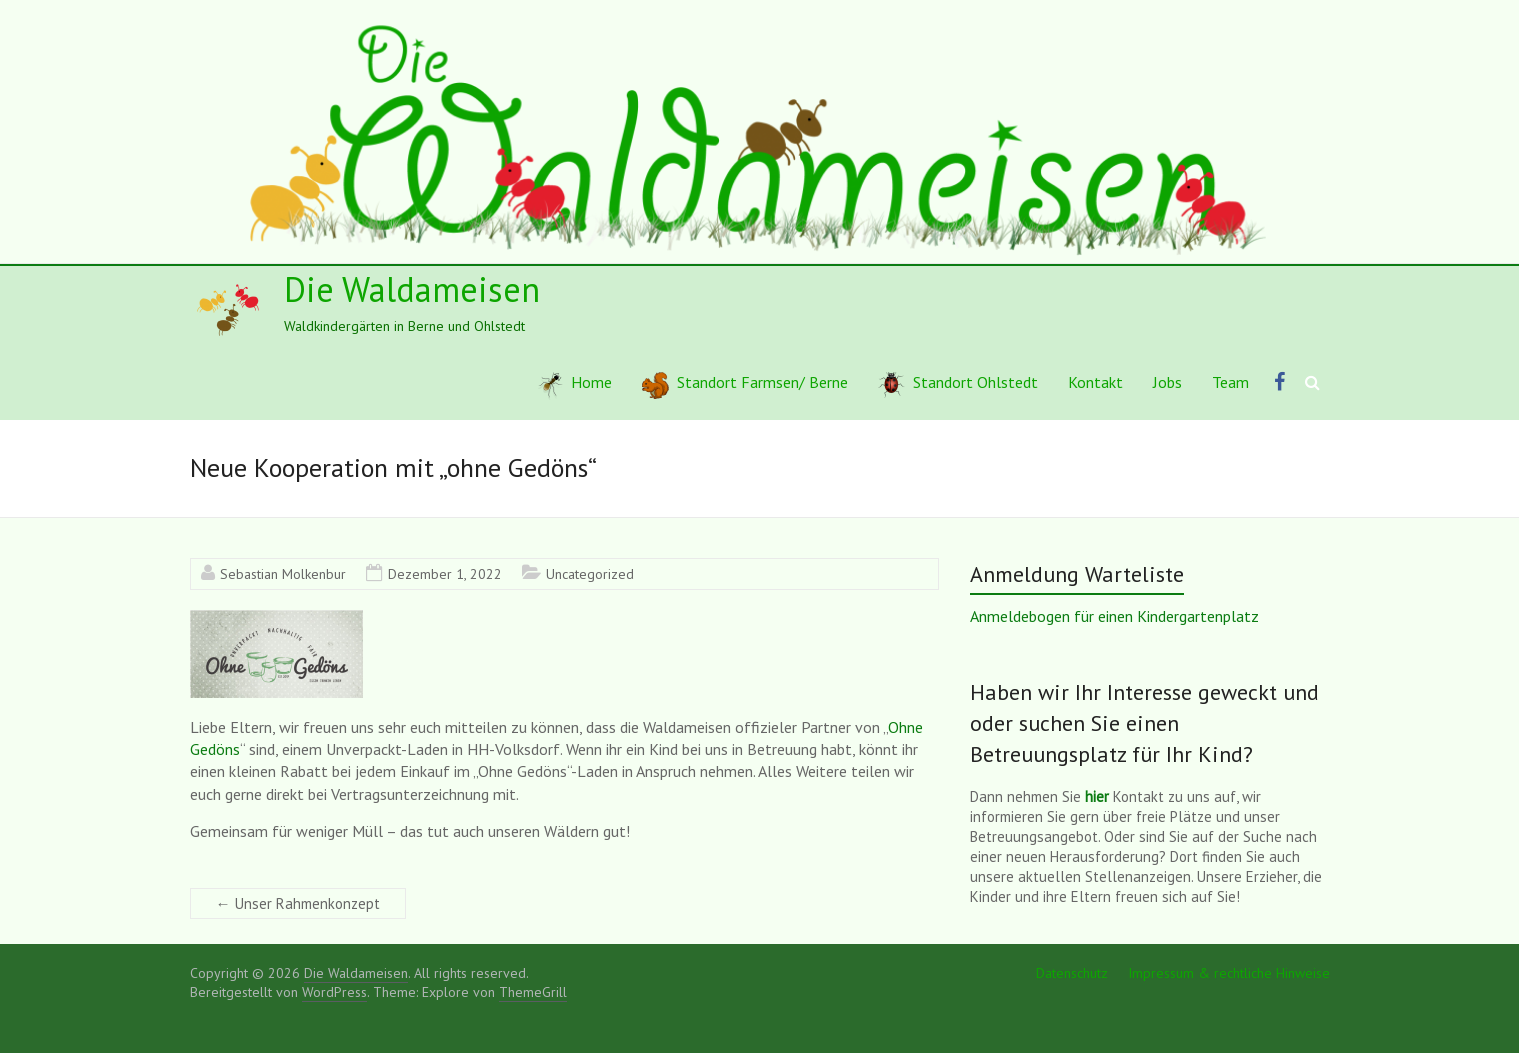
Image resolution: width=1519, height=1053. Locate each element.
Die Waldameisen (412, 289)
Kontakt (1095, 382)
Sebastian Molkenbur (283, 574)
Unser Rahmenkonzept (298, 903)
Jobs (1167, 382)
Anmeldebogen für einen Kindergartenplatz (1114, 616)
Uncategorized (590, 574)
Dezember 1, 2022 (445, 574)
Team (1230, 382)
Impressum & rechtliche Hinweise (1229, 973)
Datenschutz (1072, 973)
